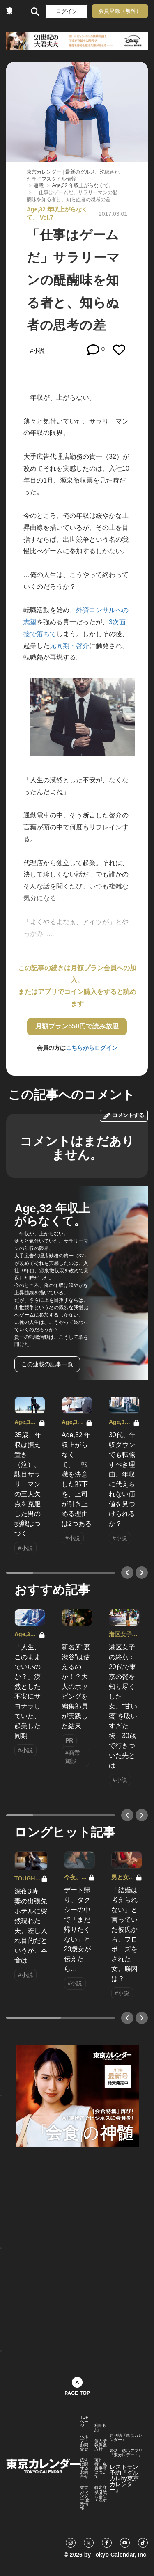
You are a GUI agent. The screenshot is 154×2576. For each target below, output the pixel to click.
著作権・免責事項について (100, 2468)
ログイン (66, 11)
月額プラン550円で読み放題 (77, 1026)
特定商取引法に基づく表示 (100, 2494)
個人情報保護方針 (100, 2445)
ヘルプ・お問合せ (84, 2443)
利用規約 (100, 2428)
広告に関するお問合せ (84, 2468)
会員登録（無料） (120, 11)
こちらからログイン (91, 1047)
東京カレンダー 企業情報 (85, 2498)
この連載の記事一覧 (47, 1364)
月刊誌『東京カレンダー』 (126, 2438)
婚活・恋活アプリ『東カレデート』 (126, 2453)
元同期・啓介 (69, 645)
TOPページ (84, 2422)
